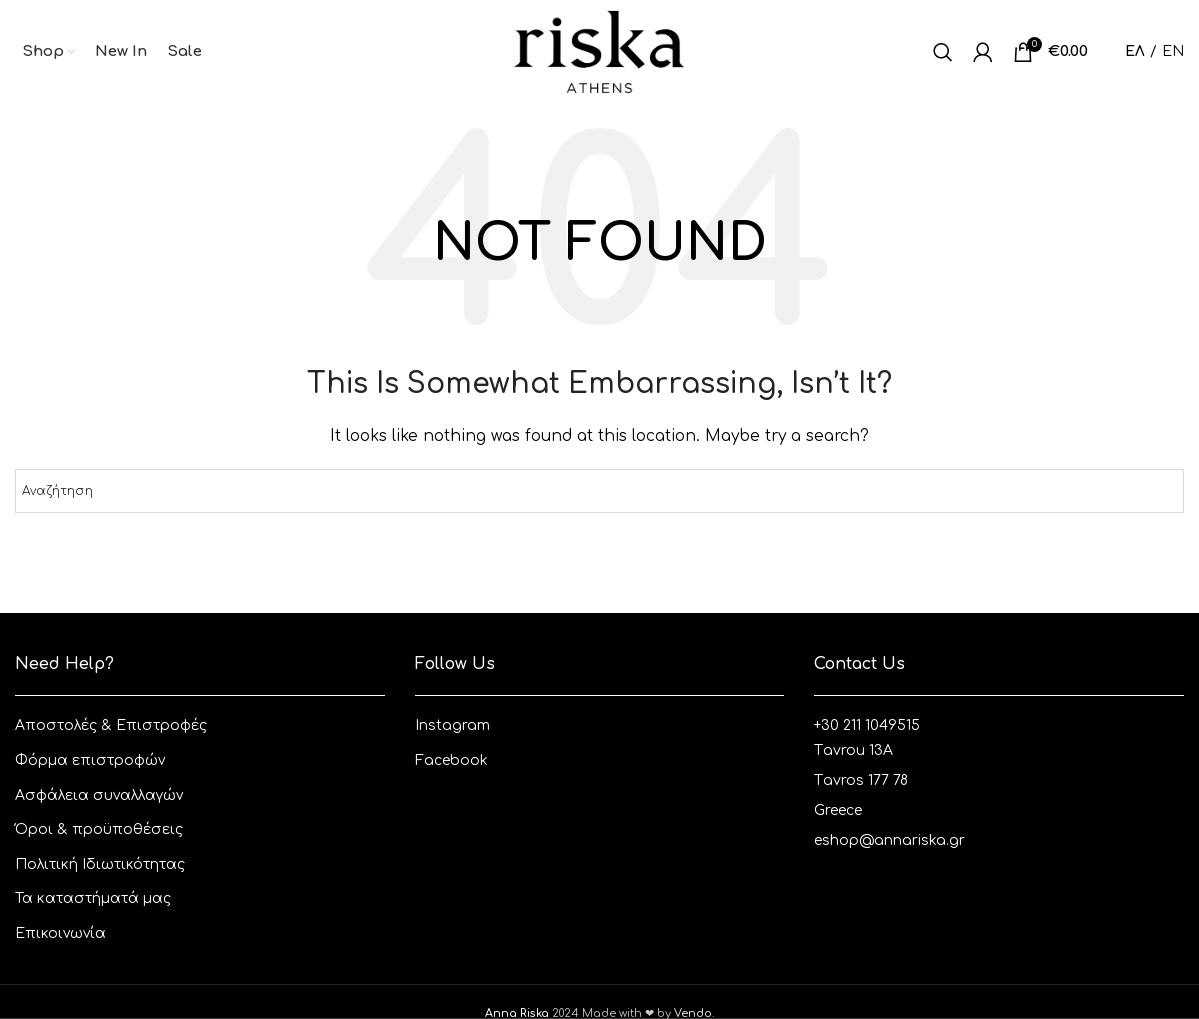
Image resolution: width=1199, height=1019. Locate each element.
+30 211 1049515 (867, 726)
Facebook (451, 760)
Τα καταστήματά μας (93, 899)
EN (1173, 51)
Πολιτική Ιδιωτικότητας (100, 864)
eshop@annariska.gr (889, 840)
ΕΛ (1135, 51)
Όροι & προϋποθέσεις (99, 830)
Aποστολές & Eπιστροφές (111, 726)
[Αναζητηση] (943, 52)
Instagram (452, 726)
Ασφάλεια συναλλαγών (99, 795)
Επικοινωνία (60, 933)
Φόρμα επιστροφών (90, 760)
